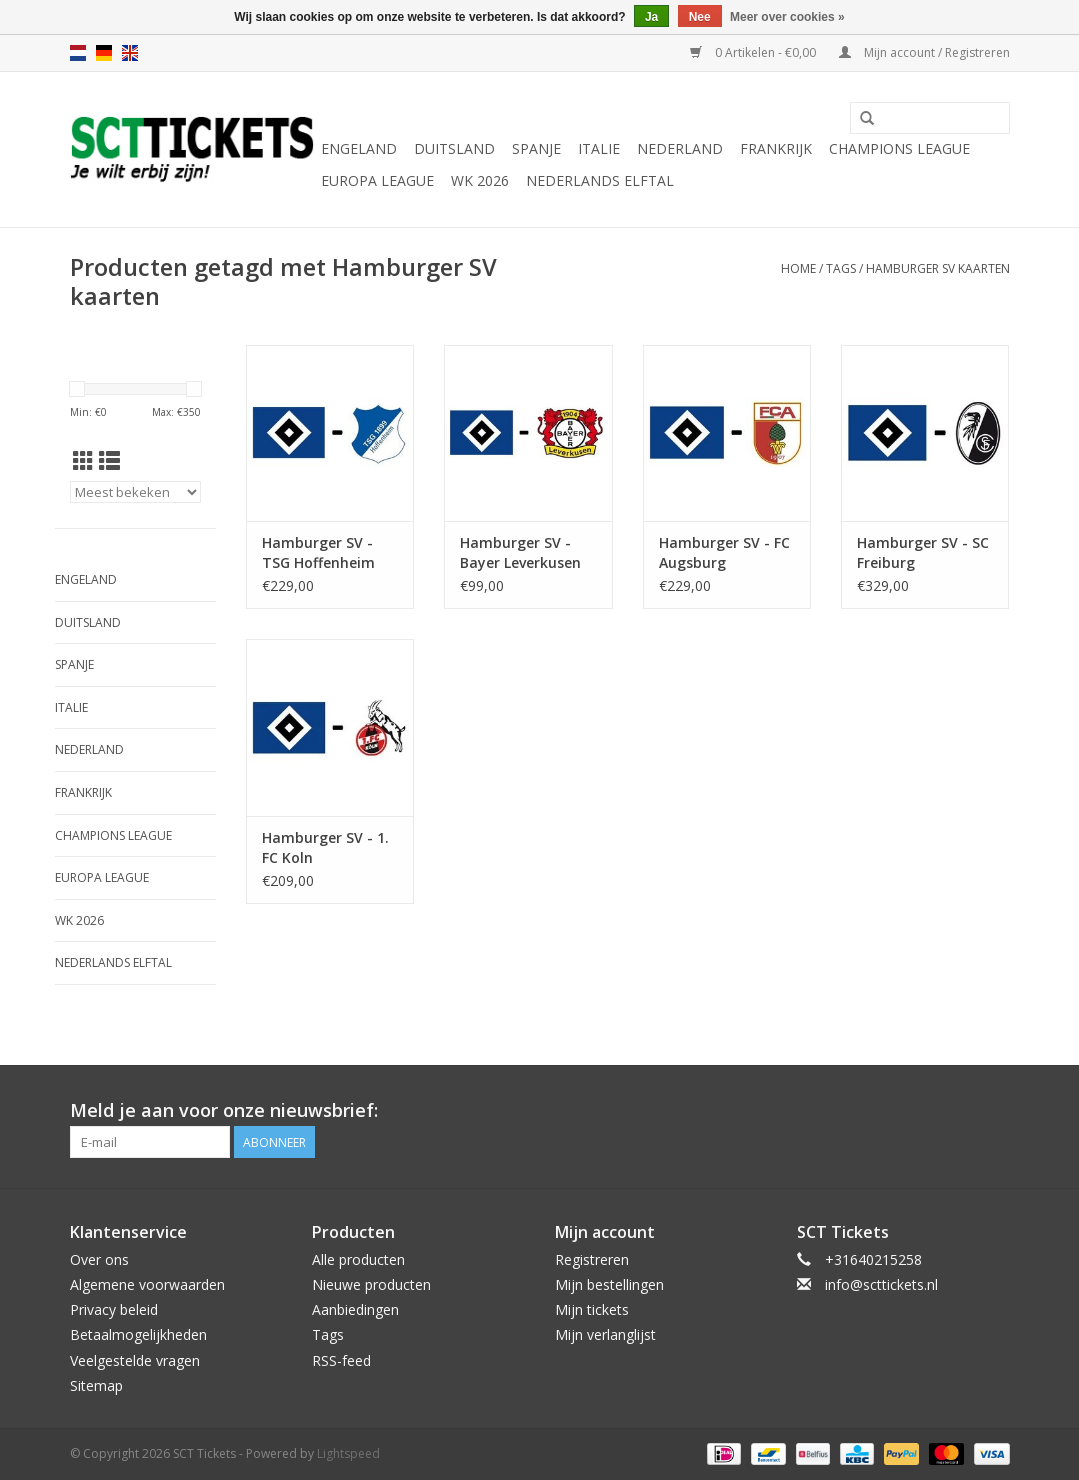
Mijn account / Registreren (924, 52)
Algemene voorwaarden (147, 1284)
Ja (651, 17)
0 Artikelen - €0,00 (754, 52)
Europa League (377, 180)
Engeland (359, 148)
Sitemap (96, 1385)
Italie (599, 148)
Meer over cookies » (787, 17)
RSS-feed (341, 1360)
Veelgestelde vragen (135, 1360)
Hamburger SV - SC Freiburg (923, 552)
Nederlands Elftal (600, 180)
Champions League (899, 148)
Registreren (592, 1259)
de (104, 53)
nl (78, 53)
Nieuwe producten (371, 1284)
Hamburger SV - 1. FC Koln (325, 847)
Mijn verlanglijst (605, 1334)
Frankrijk (776, 148)
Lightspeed (348, 1453)
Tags (841, 268)
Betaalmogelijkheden (138, 1334)
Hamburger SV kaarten (938, 268)
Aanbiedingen (355, 1309)
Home (798, 268)
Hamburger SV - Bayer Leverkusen (520, 552)
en (130, 53)
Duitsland (454, 148)
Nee (700, 17)
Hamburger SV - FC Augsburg (724, 552)
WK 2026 (480, 180)
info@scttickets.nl (881, 1284)
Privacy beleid (114, 1309)
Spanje (536, 148)
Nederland (680, 148)
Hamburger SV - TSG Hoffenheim (318, 552)
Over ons (99, 1259)
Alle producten (358, 1259)
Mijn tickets (592, 1309)
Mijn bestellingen (609, 1284)
